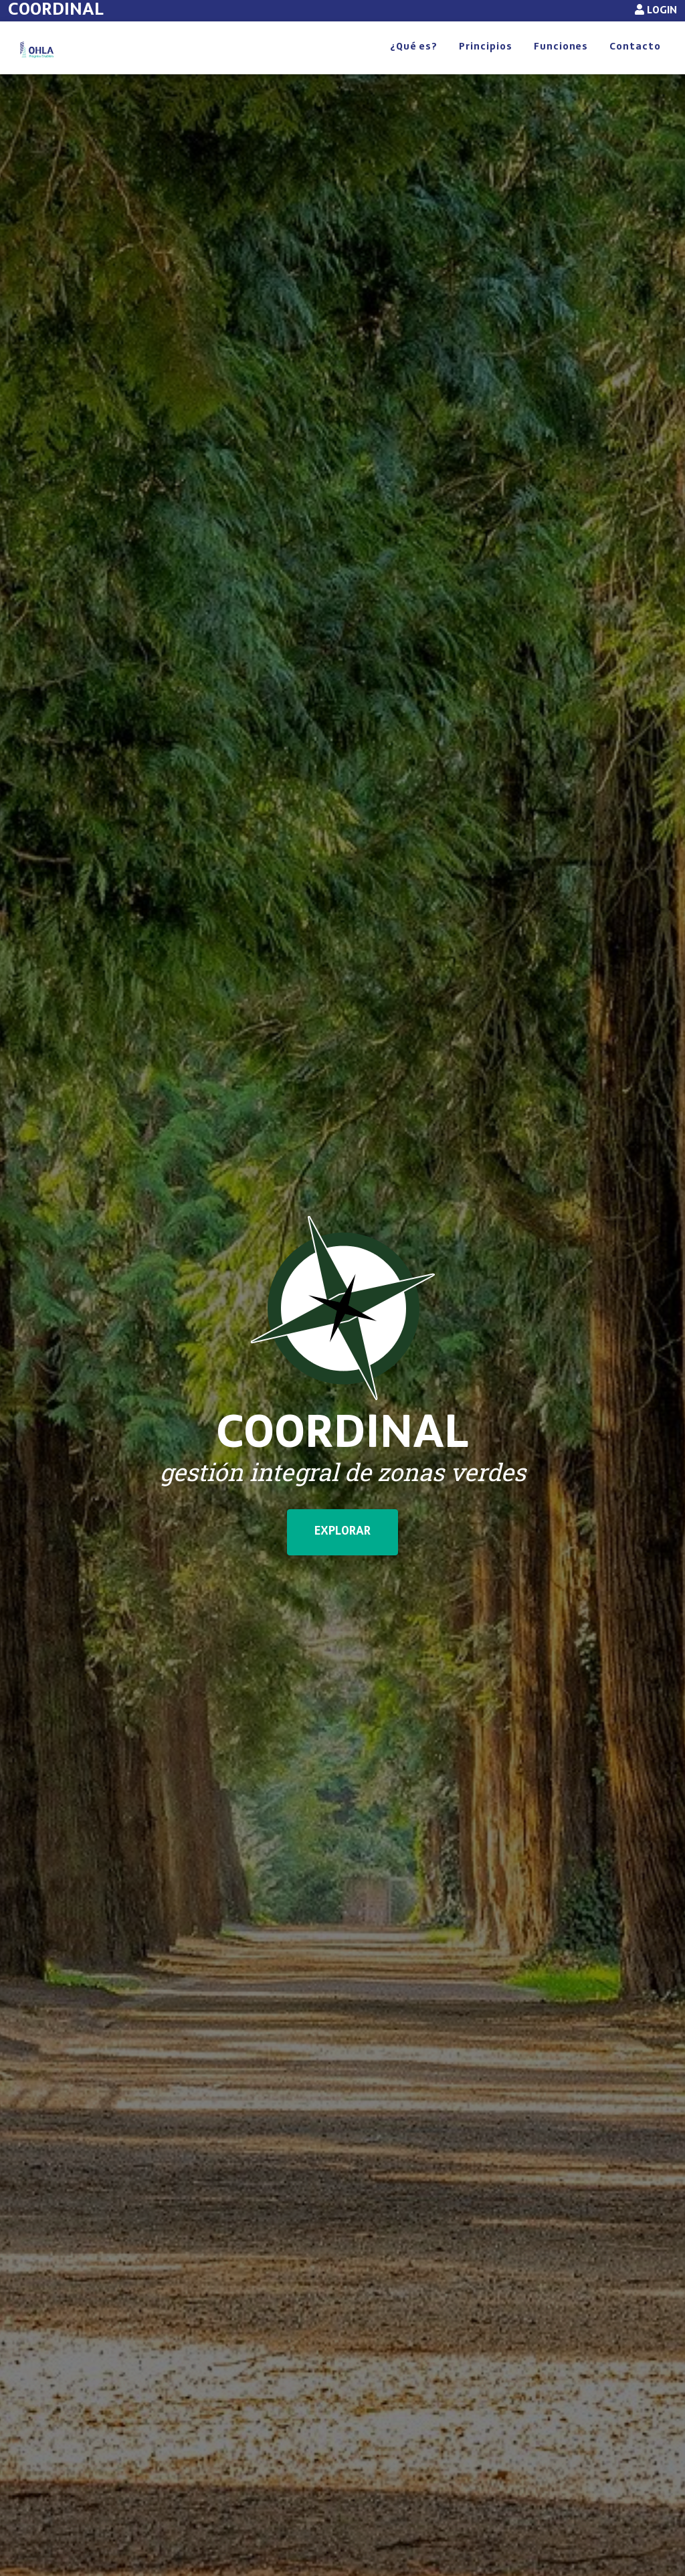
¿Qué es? (414, 62)
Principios (485, 62)
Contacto (635, 62)
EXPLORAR (342, 1561)
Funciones (561, 62)
